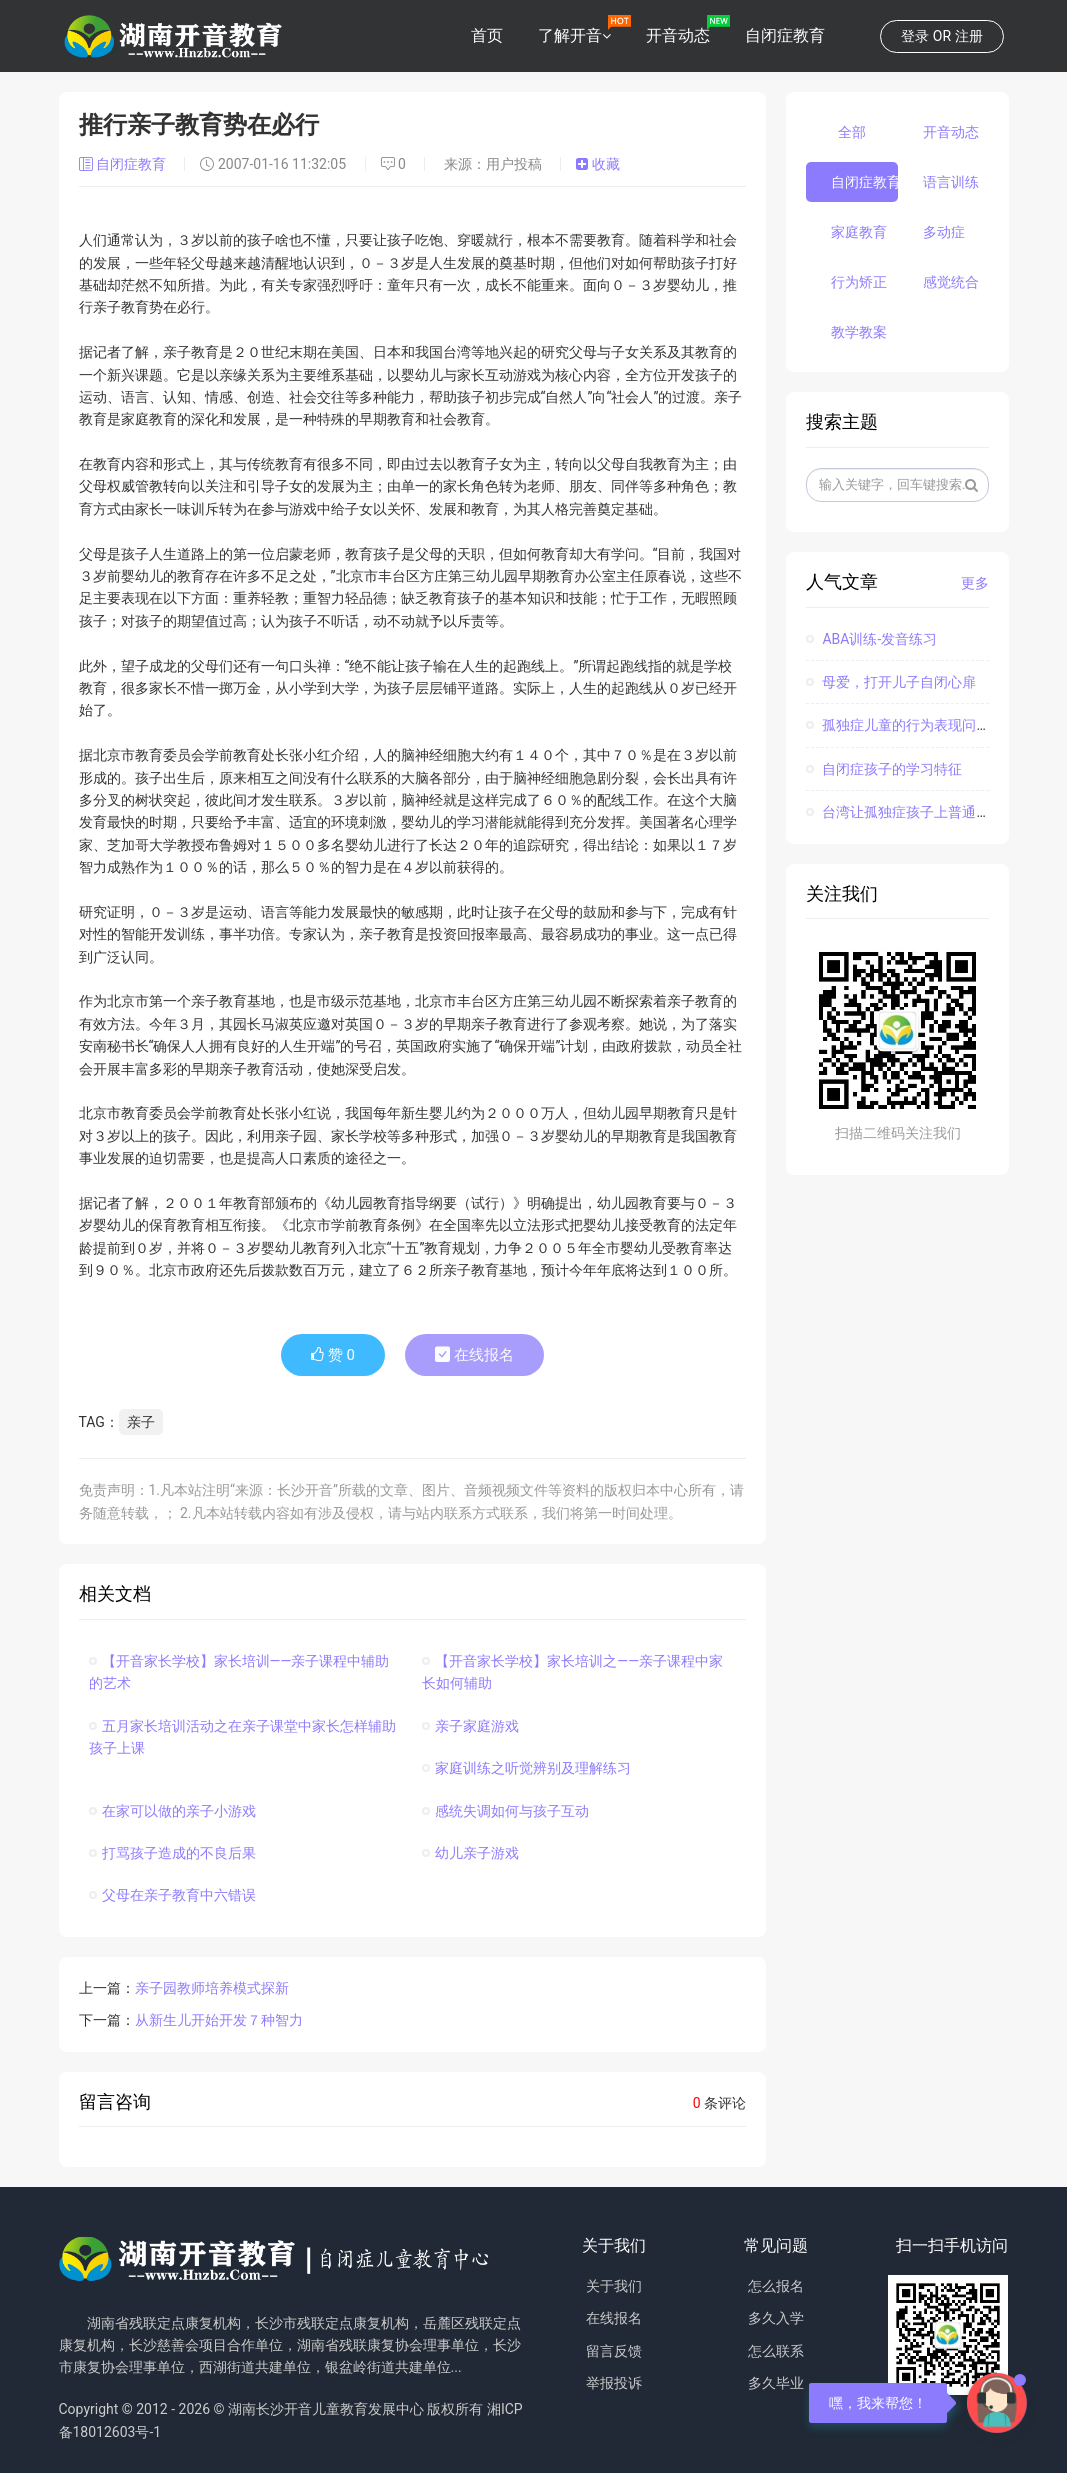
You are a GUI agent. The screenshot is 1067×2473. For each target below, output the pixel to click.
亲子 (141, 1422)
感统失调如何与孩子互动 (505, 1811)
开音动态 (678, 35)
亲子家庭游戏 (470, 1726)
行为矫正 (859, 282)
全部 (852, 132)
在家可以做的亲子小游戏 (172, 1811)
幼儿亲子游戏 (470, 1853)
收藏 (597, 164)
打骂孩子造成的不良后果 (172, 1853)
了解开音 (570, 35)
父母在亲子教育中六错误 (172, 1895)
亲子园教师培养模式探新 (212, 1988)
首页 (487, 35)
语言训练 (951, 182)
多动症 (944, 232)
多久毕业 (776, 2383)
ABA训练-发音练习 (871, 639)
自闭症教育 (785, 35)
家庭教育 (859, 232)
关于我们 (614, 2286)
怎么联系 (776, 2351)
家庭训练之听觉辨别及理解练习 (526, 1768)
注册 (969, 36)
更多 (975, 583)
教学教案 (859, 332)
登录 (915, 36)
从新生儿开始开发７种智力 (219, 2020)
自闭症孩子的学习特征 (884, 769)
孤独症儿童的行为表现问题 (898, 725)
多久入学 (776, 2318)
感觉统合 (951, 282)
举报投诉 (614, 2383)
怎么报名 (776, 2286)
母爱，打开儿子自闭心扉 (891, 682)
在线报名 (474, 1355)
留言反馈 (614, 2351)
